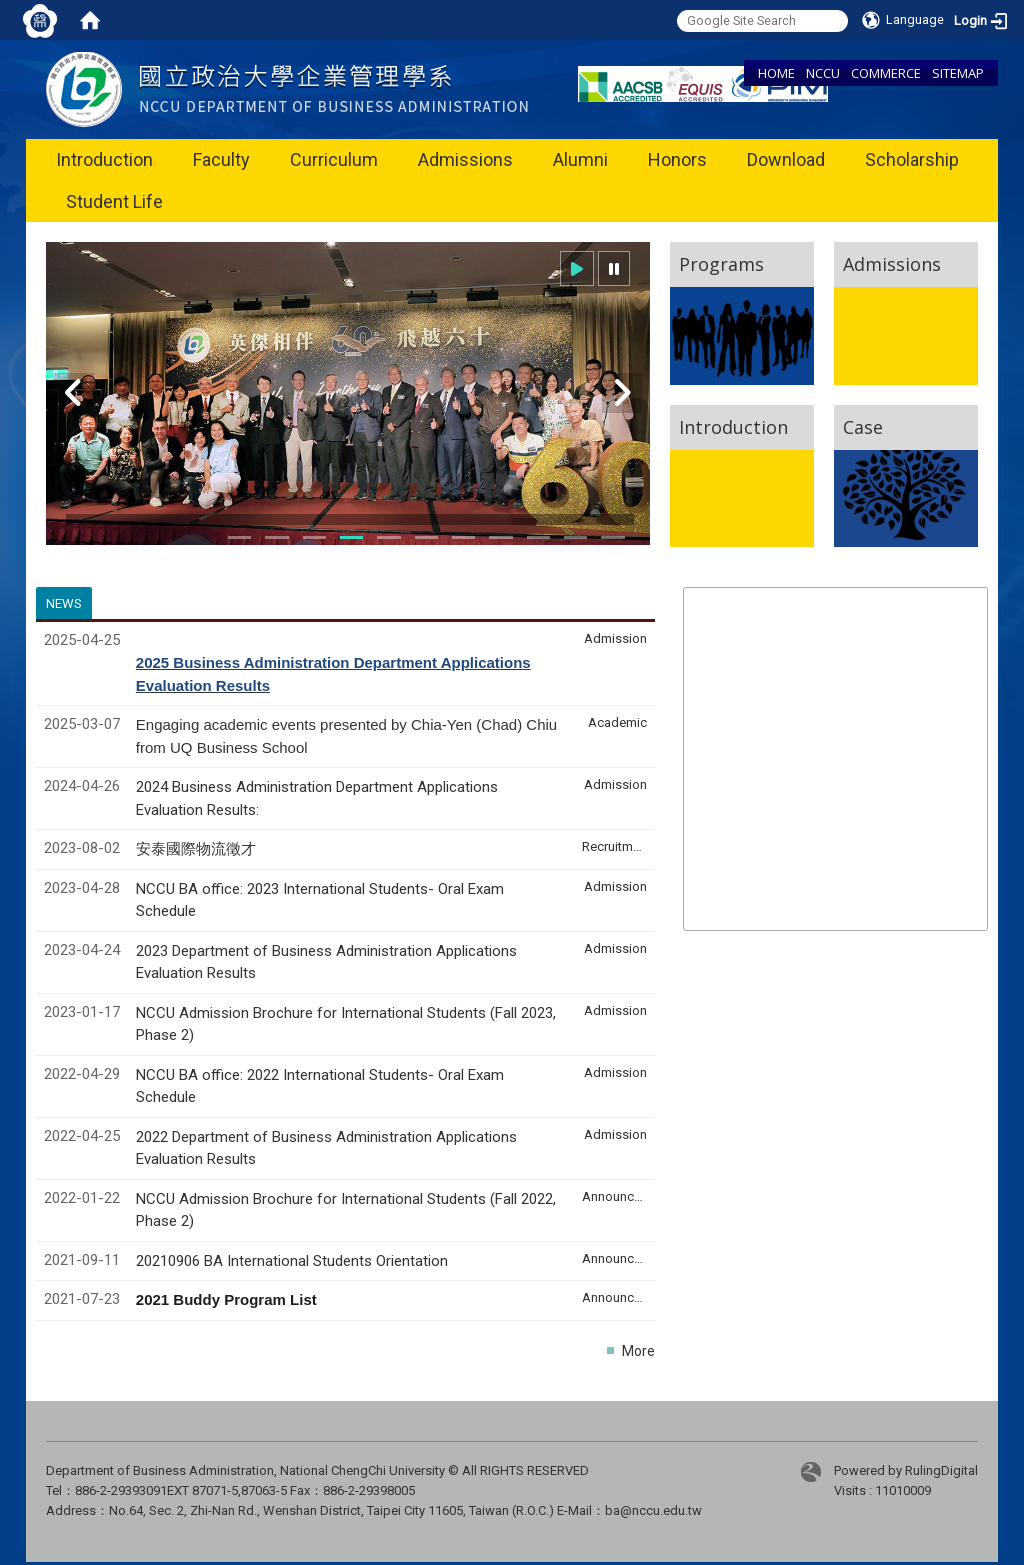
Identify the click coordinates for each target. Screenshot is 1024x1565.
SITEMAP (958, 73)
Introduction (104, 159)
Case (863, 427)
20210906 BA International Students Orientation (292, 1261)
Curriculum (334, 159)
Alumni (580, 159)
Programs (721, 264)
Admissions (465, 159)
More (638, 1351)
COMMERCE (886, 73)
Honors (677, 159)
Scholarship (912, 159)
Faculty (221, 159)
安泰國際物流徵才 (198, 849)
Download (786, 159)
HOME (776, 73)
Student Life (114, 201)
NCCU (823, 73)
